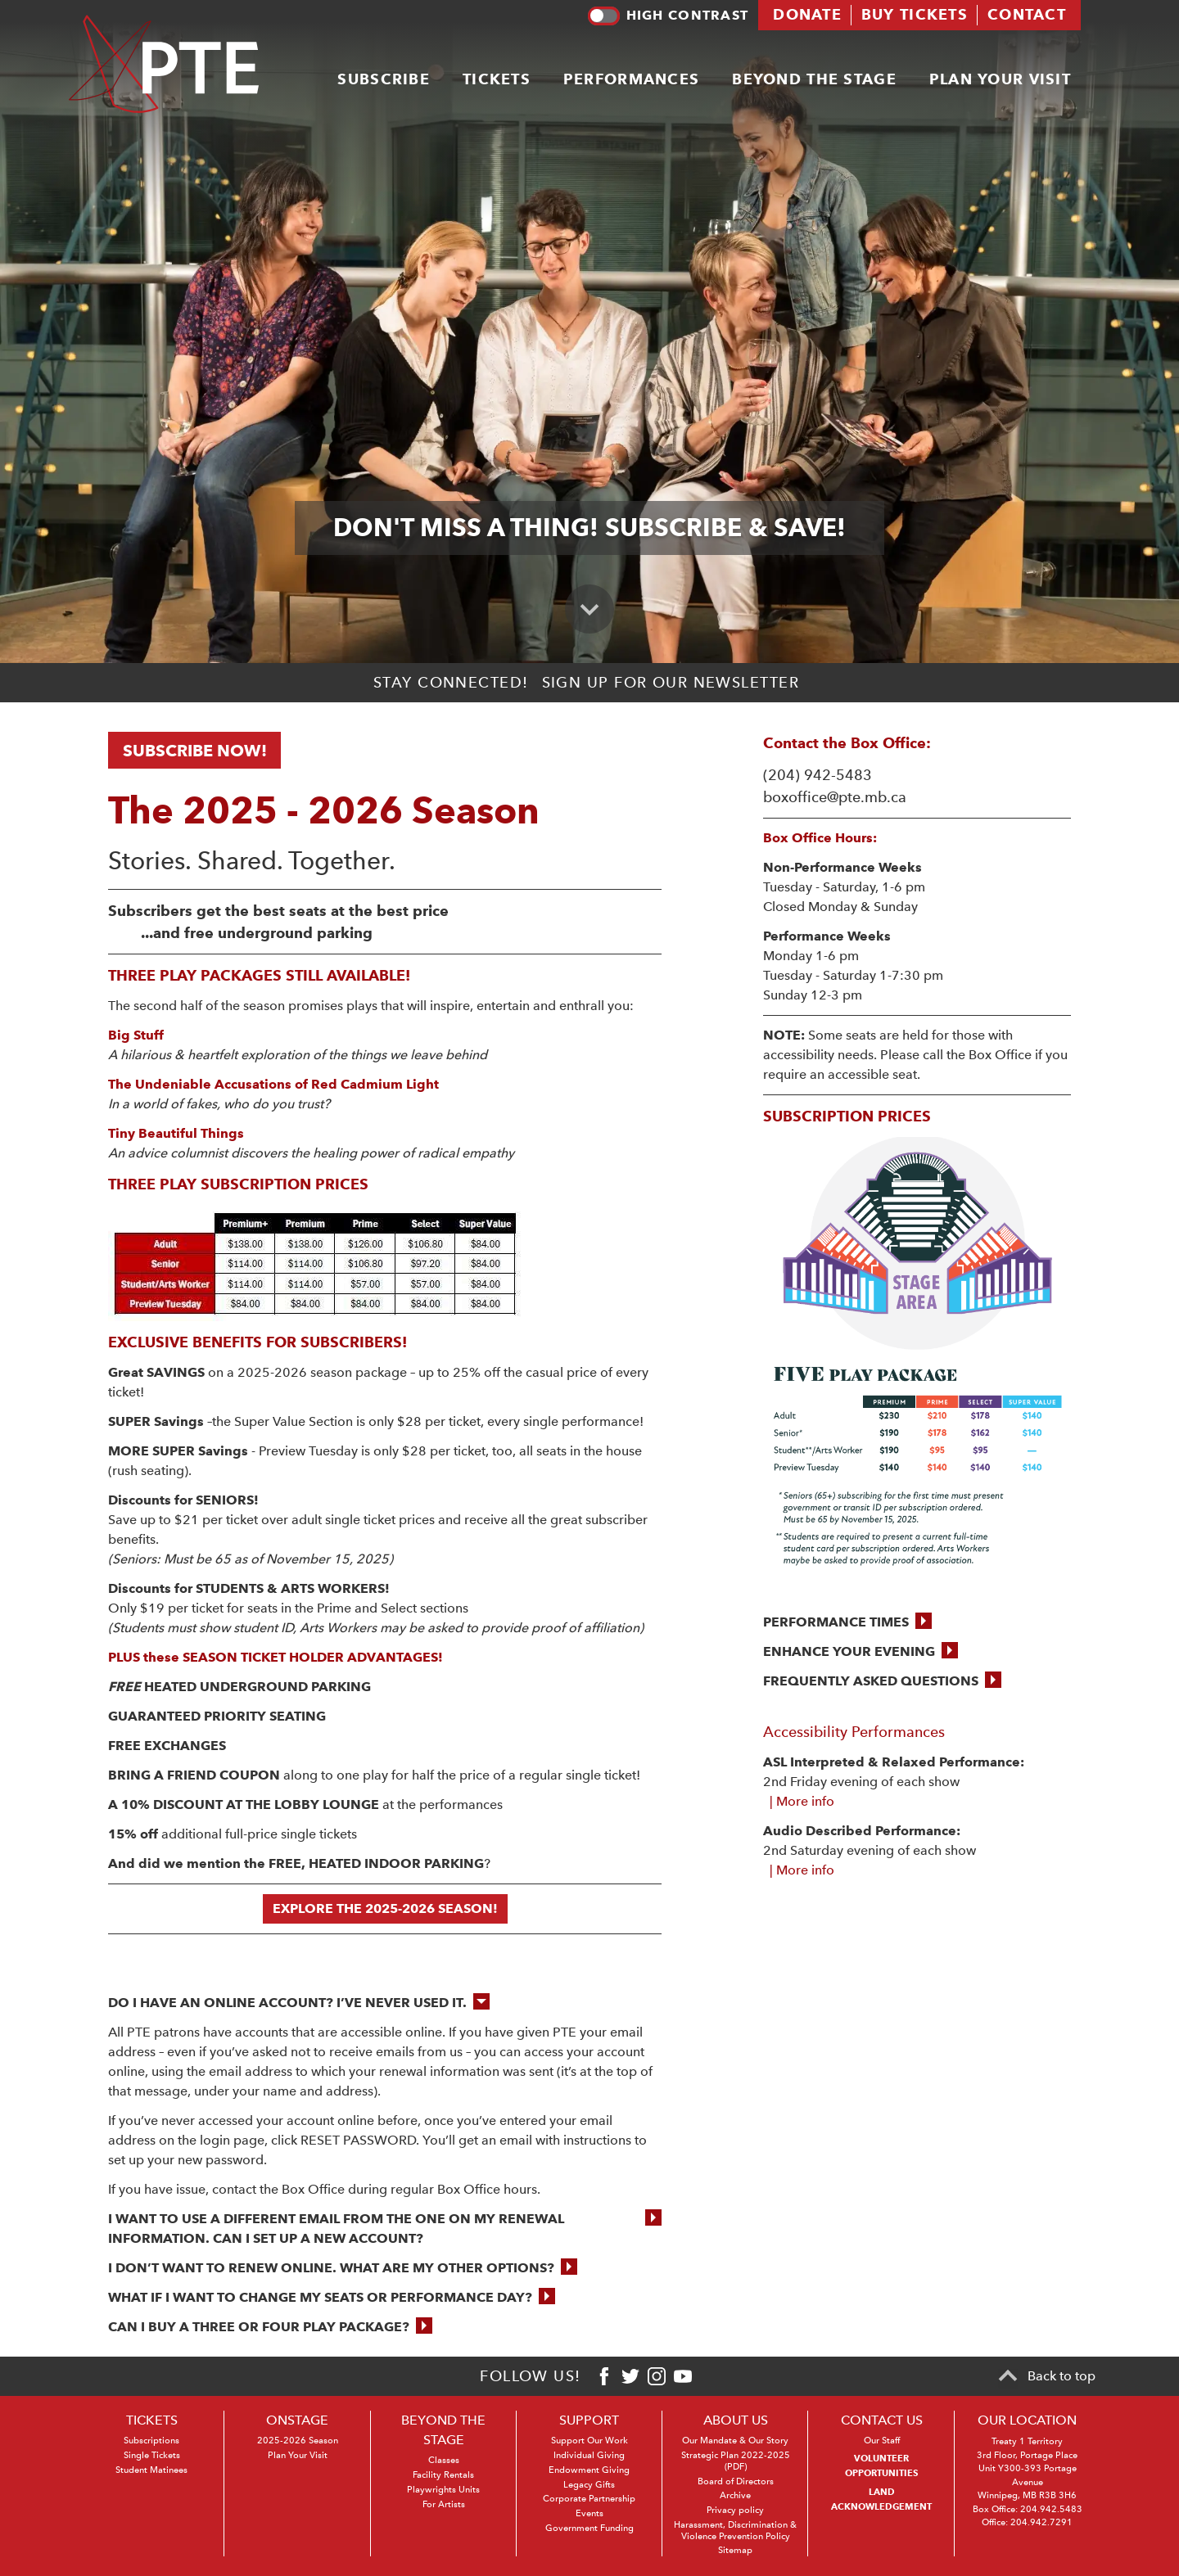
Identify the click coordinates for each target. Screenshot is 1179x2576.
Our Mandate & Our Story (735, 2440)
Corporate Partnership (589, 2498)
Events (589, 2513)
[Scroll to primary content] (589, 609)
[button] (847, 1622)
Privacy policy (735, 2510)
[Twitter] (630, 2376)
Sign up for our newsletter (670, 682)
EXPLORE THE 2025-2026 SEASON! (385, 1908)
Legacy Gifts (589, 2484)
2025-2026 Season (297, 2440)
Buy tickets (914, 14)
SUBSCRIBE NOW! (195, 750)
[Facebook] (604, 2376)
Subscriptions (151, 2440)
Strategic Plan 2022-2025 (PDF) (735, 2461)
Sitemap (735, 2550)
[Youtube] (683, 2376)
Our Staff (882, 2440)
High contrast (668, 16)
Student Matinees (151, 2470)
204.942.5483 (1051, 2509)
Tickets (497, 78)
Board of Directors (736, 2481)
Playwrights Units (443, 2489)
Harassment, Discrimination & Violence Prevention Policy (735, 2531)
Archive (735, 2495)
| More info (798, 1801)
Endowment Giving (589, 2470)
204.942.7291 (1041, 2522)
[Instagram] (656, 2376)
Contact (1026, 14)
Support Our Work (589, 2440)
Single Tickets (152, 2455)
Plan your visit (1000, 78)
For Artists (443, 2504)
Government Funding (589, 2528)
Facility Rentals (443, 2475)
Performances (631, 78)
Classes (443, 2460)
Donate (807, 14)
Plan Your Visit (298, 2455)
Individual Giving (589, 2455)
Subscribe (383, 78)
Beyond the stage (814, 78)
